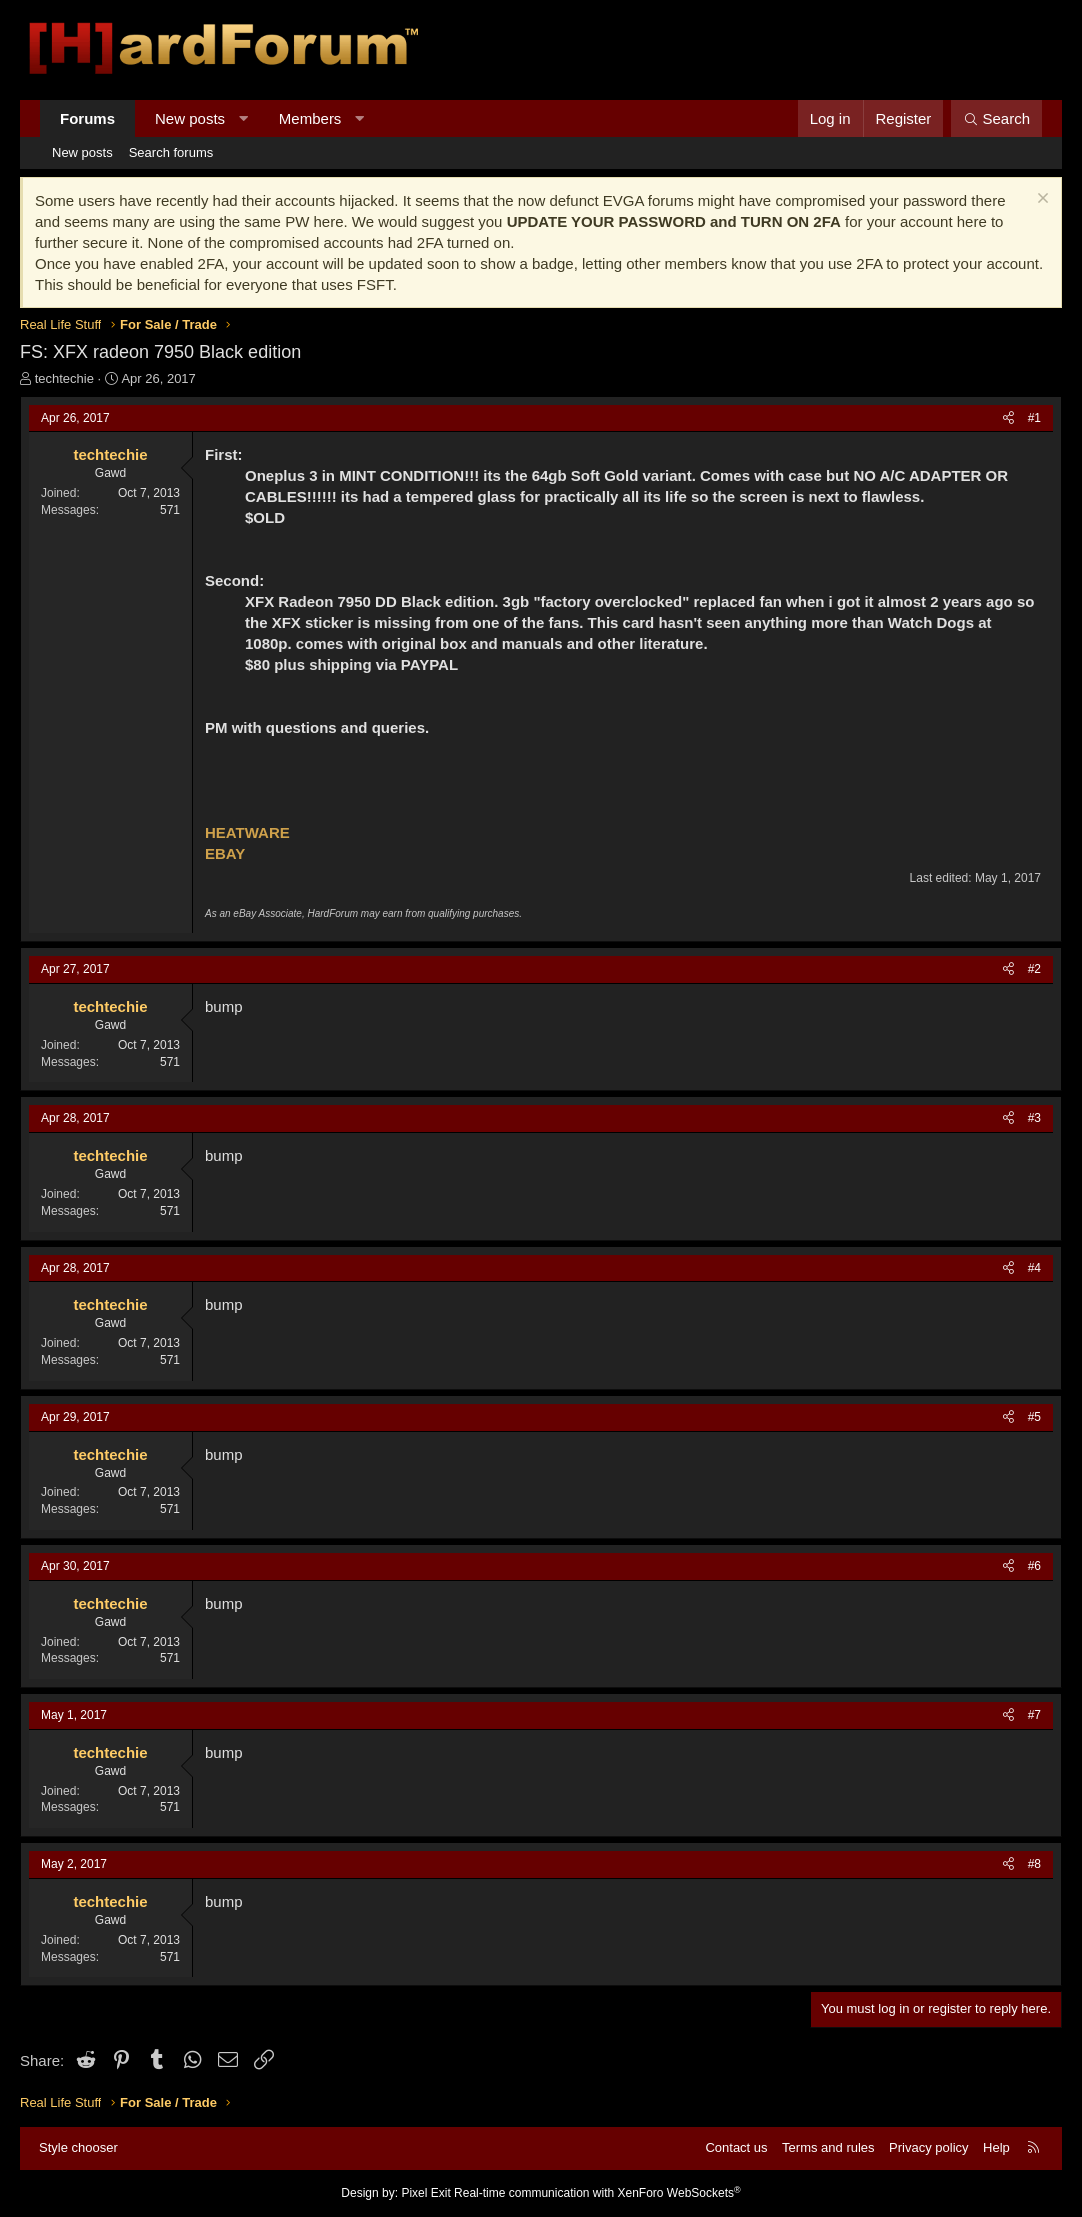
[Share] (1008, 418)
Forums (87, 118)
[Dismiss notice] (1040, 200)
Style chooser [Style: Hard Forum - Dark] (78, 2147)
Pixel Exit (425, 2193)
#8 (1034, 1864)
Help (996, 2147)
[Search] (996, 118)
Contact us (736, 2147)
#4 (1034, 1268)
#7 (1034, 1715)
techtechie (64, 378)
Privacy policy (928, 2147)
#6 (1034, 1566)
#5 (1034, 1417)
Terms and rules (828, 2147)
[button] (243, 118)
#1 (1034, 418)
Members (310, 118)
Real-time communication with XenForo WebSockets (597, 2193)
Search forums (171, 152)
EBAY (225, 853)
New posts (190, 118)
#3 (1034, 1118)
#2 (1034, 969)
